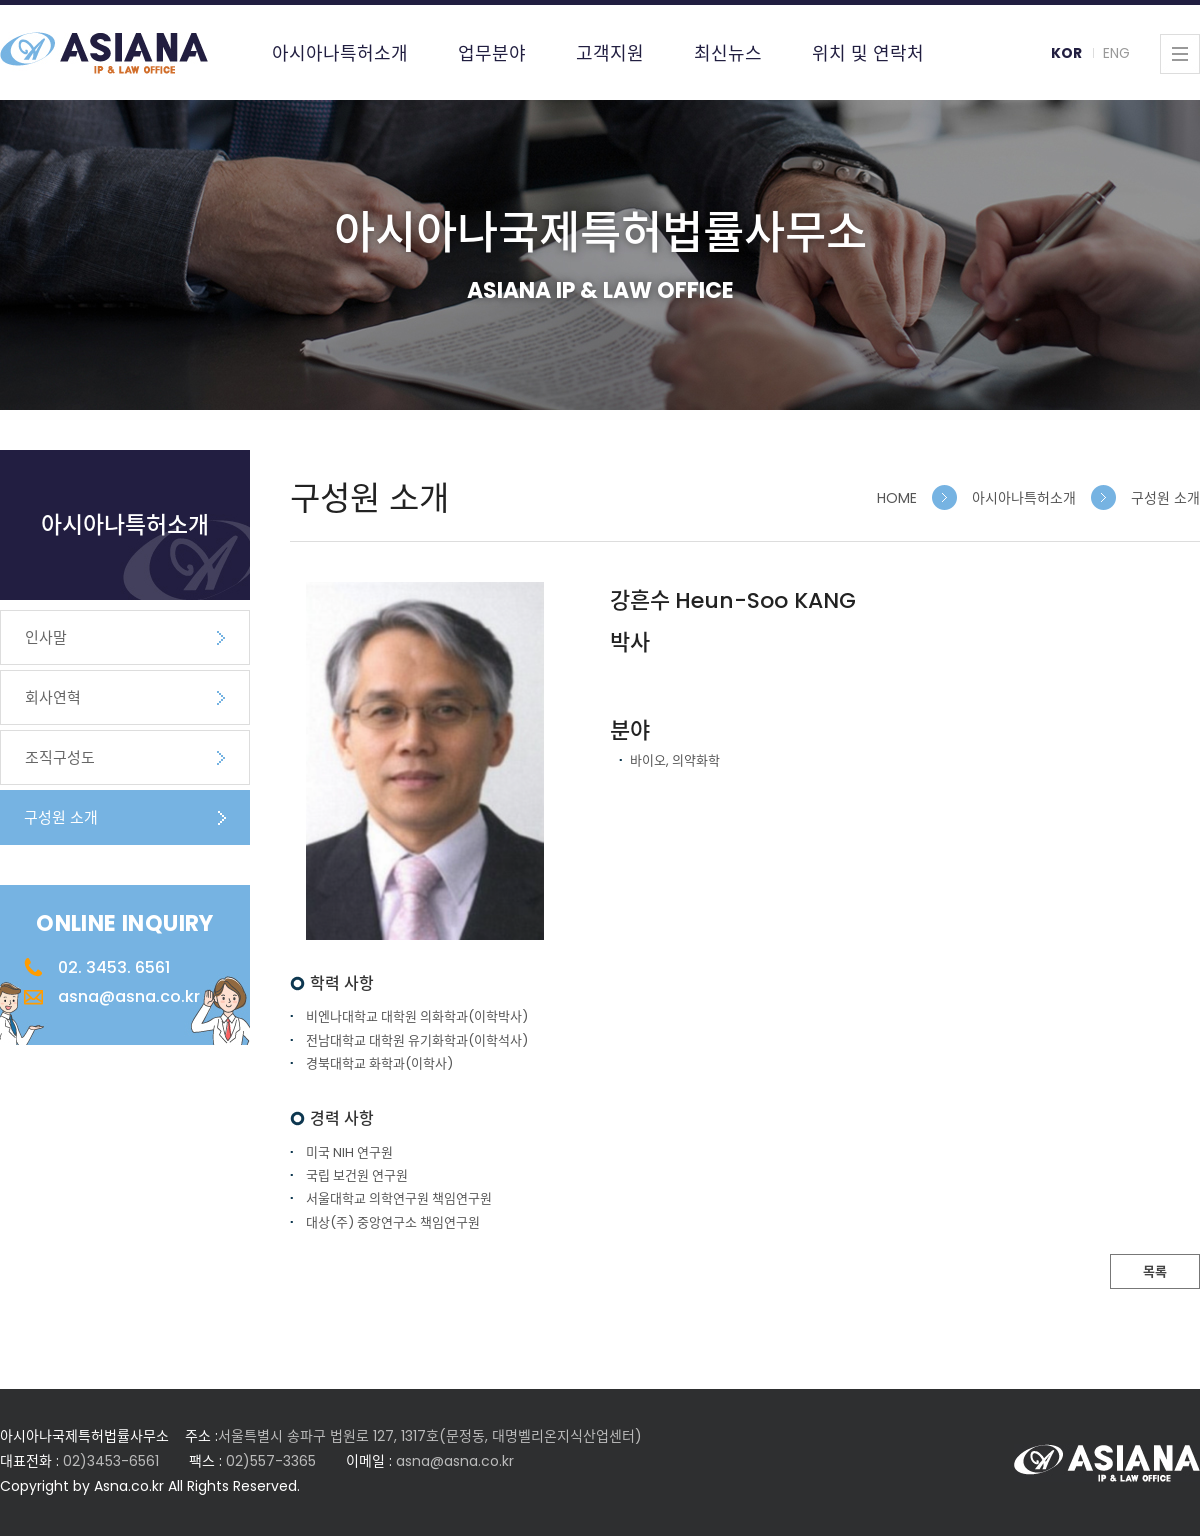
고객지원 (610, 53)
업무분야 (492, 53)
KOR (1066, 53)
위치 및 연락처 (868, 53)
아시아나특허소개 (340, 53)
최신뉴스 (728, 53)
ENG (1116, 53)
